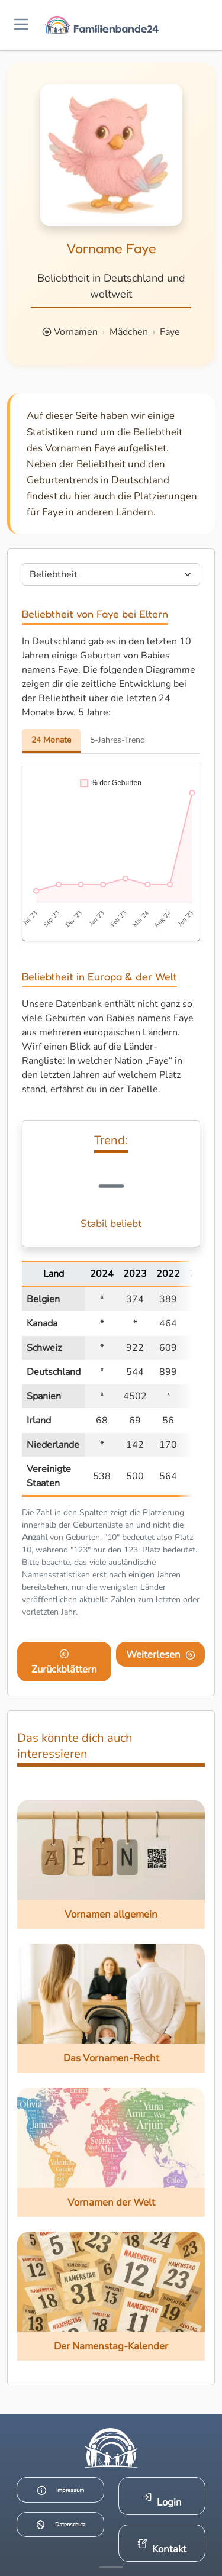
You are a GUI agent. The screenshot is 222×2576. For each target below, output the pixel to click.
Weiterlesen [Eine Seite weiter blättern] (160, 1654)
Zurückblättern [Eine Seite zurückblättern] (64, 1662)
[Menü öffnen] (21, 25)
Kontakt (161, 2547)
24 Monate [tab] (51, 739)
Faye (170, 331)
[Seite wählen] (111, 574)
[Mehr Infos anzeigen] (111, 2567)
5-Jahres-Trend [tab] (117, 739)
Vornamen (76, 331)
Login (162, 2500)
